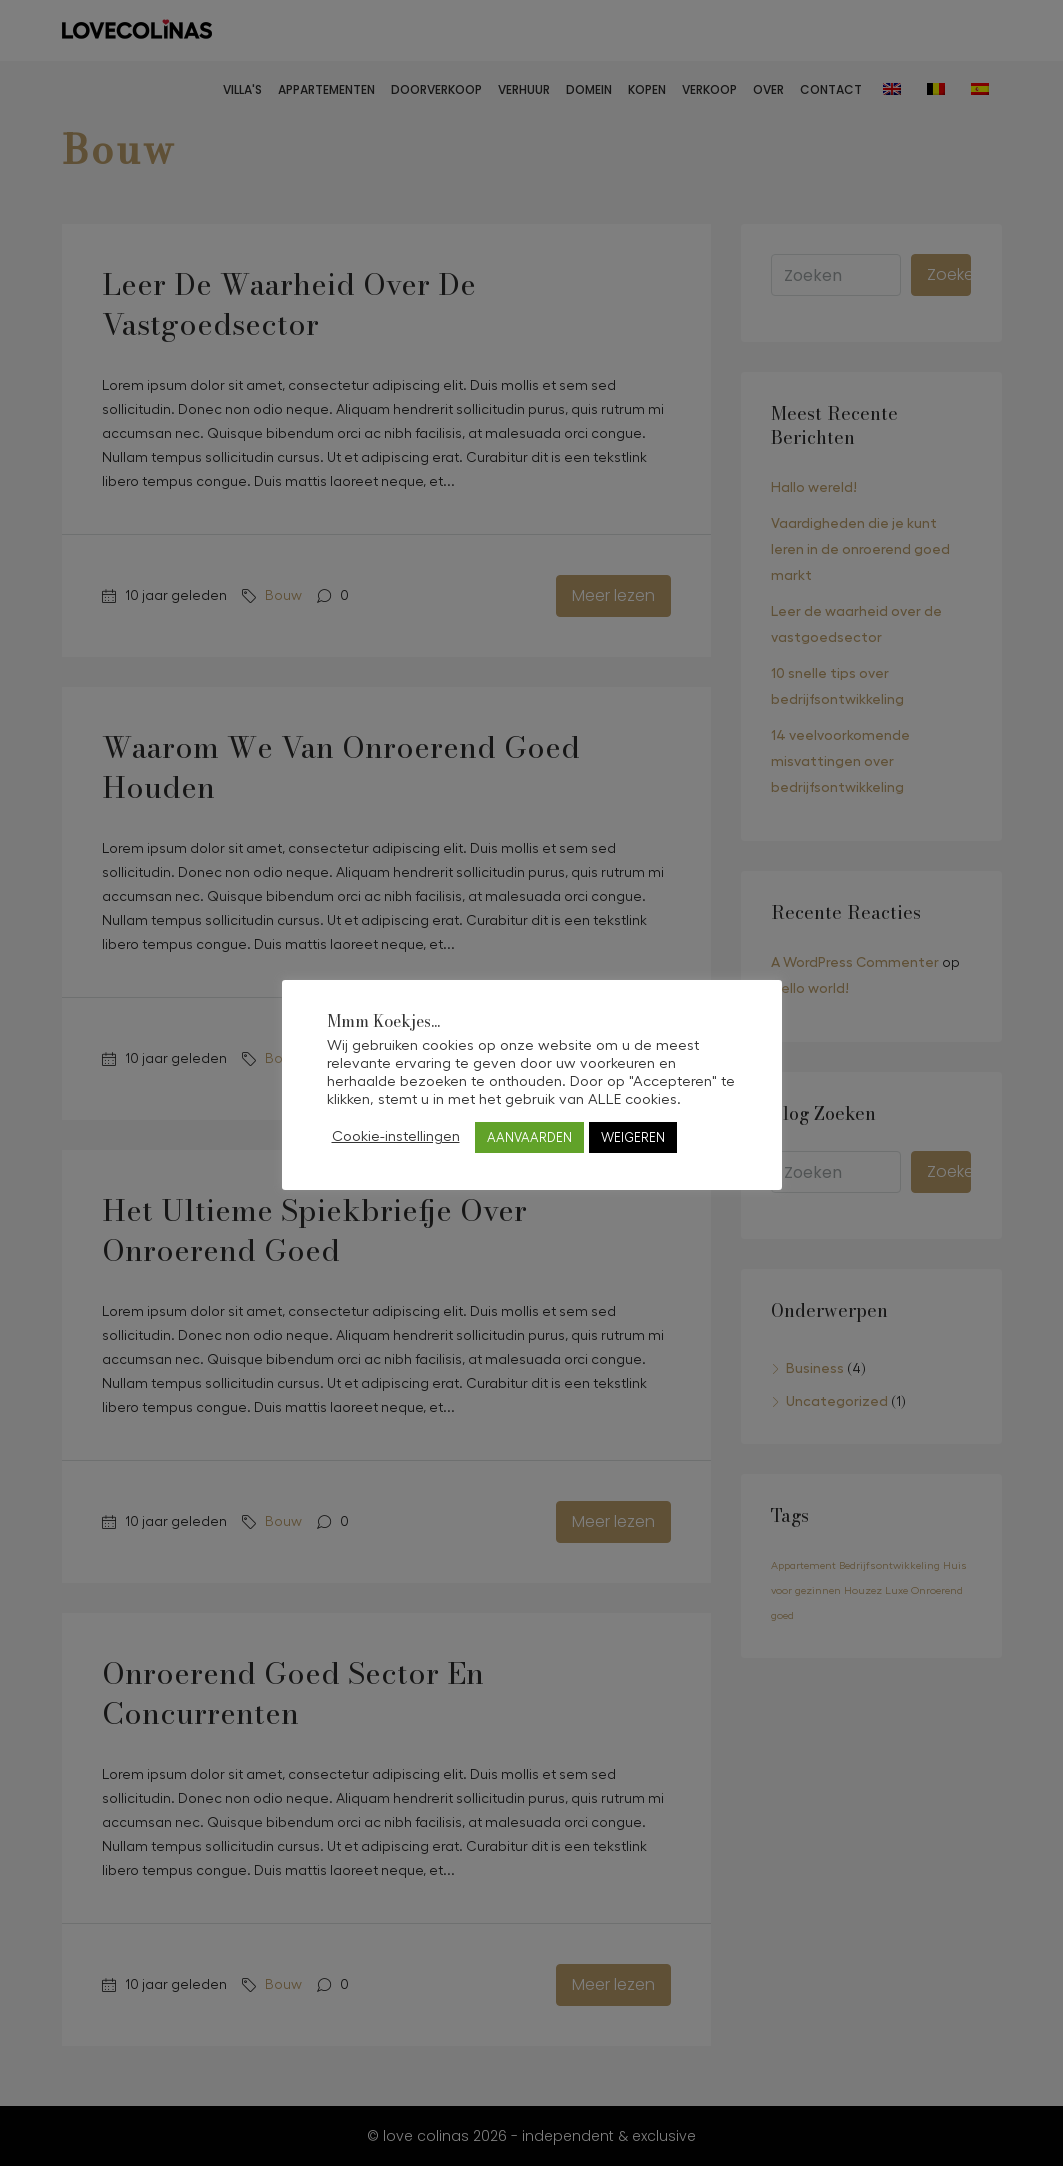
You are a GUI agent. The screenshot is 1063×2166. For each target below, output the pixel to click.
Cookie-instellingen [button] (396, 1136)
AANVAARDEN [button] (529, 1137)
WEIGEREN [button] (633, 1137)
